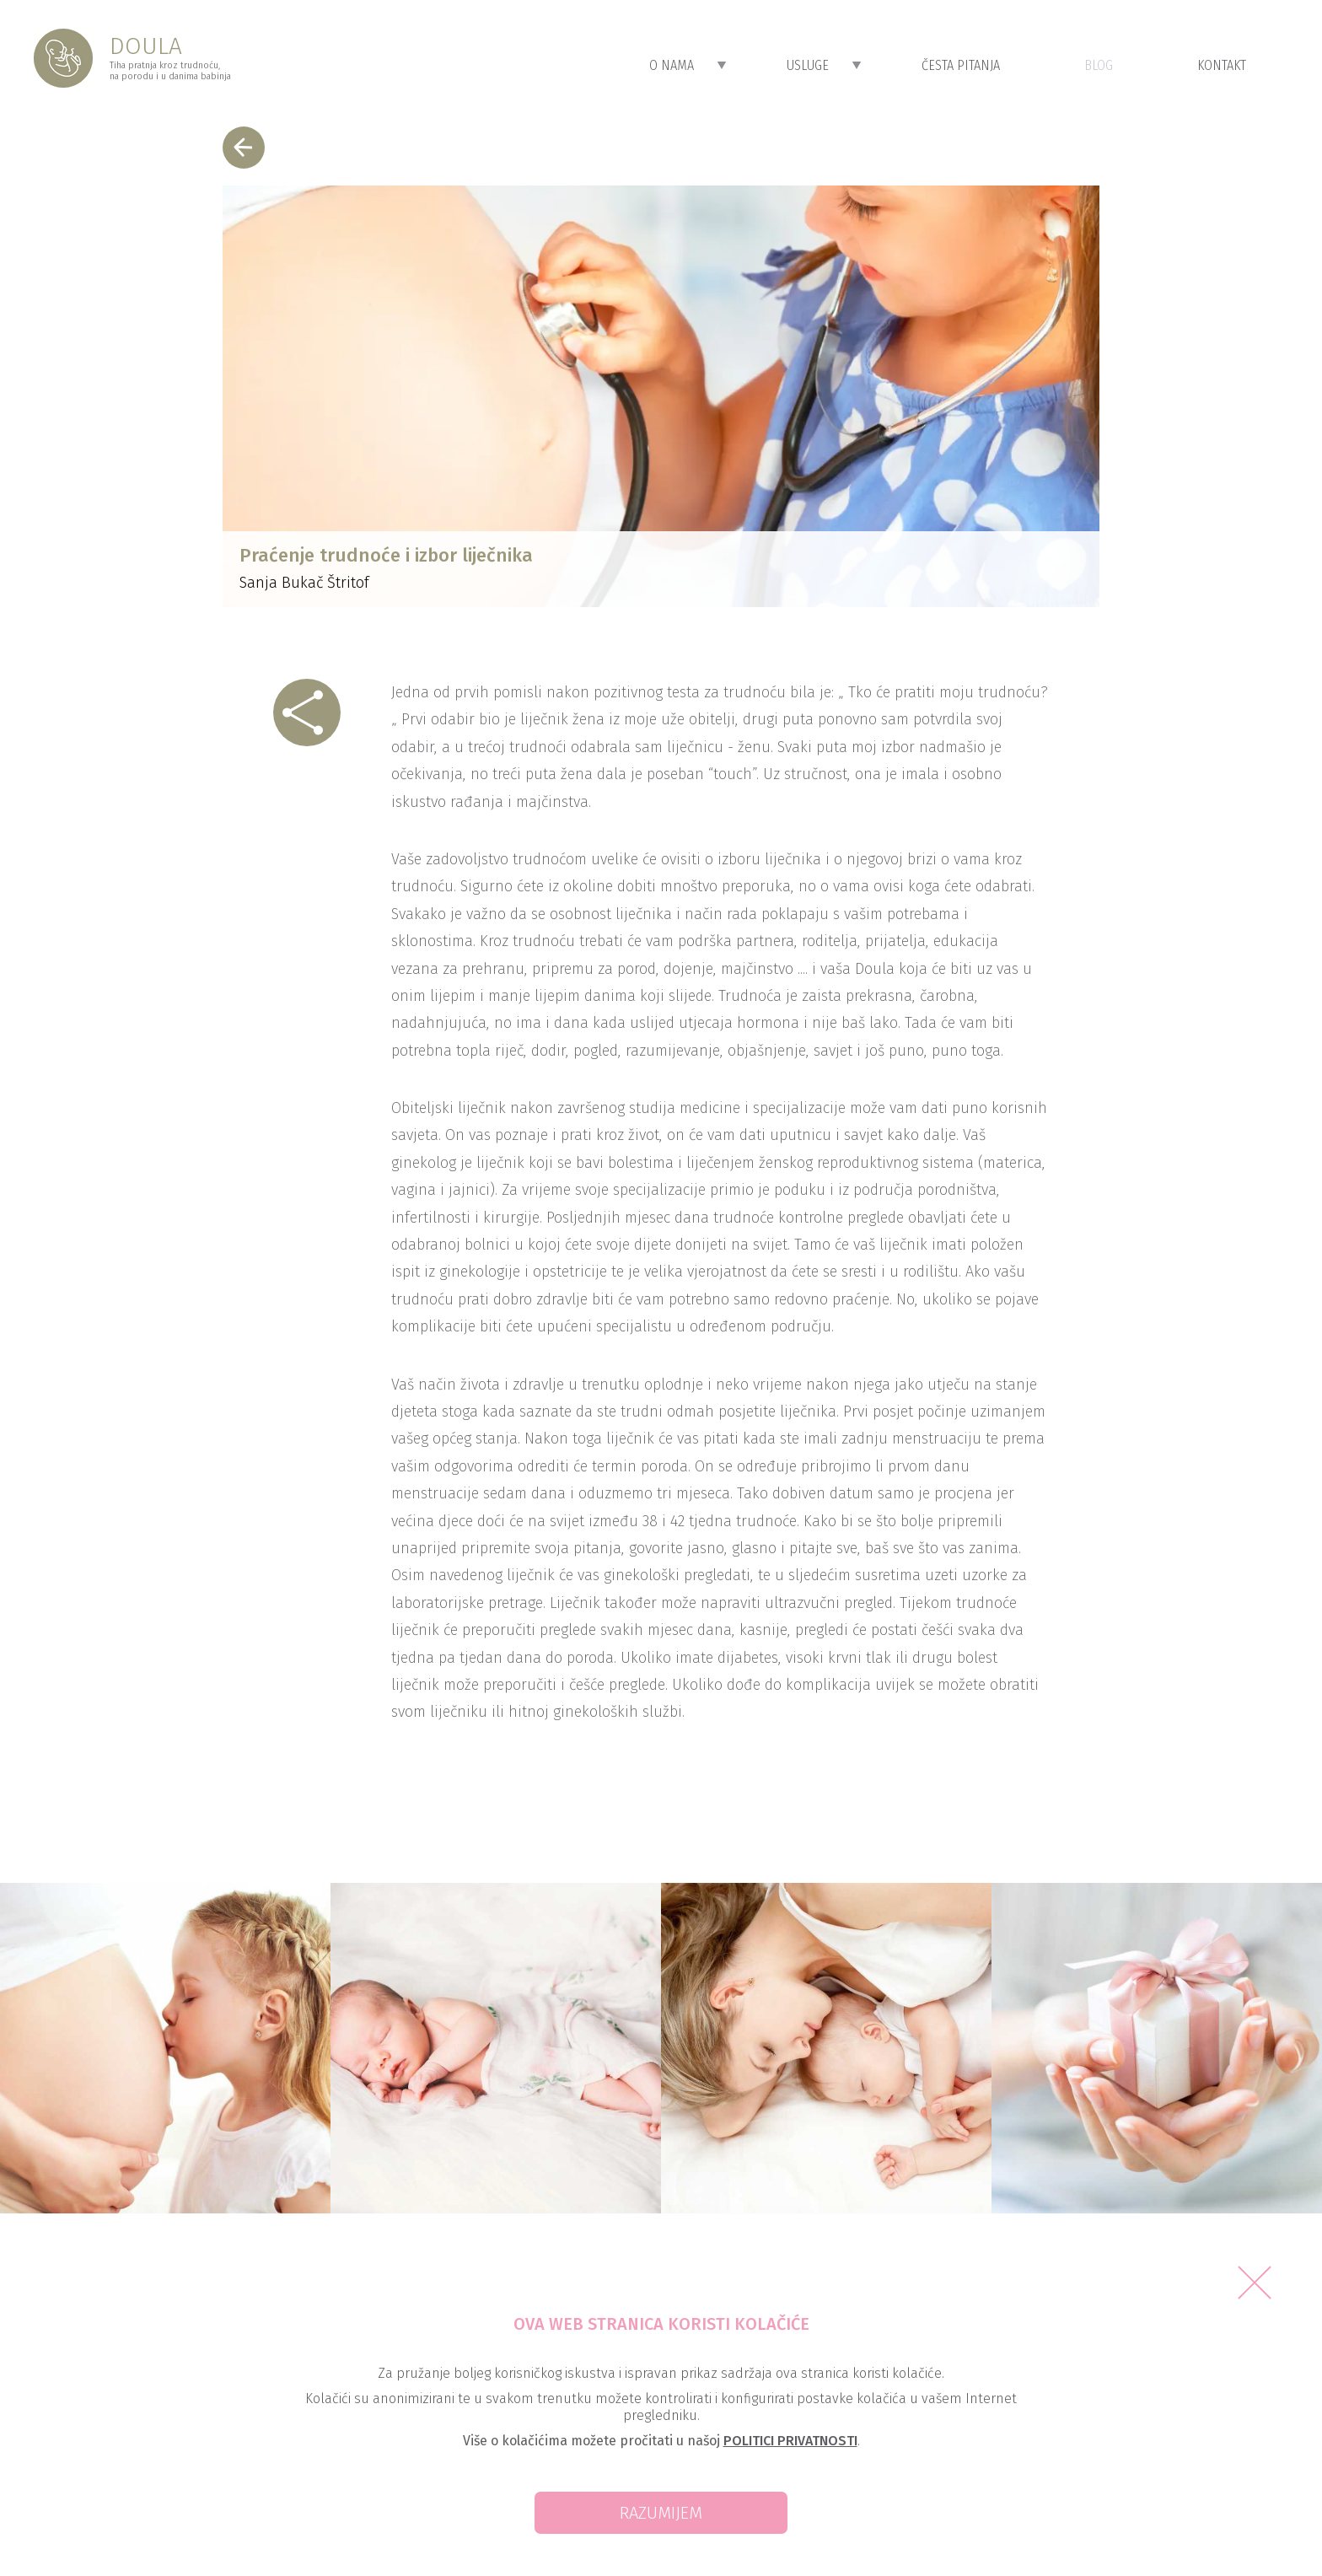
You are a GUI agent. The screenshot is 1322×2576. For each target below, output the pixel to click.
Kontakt (1221, 65)
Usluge (824, 65)
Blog (1098, 65)
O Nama (688, 65)
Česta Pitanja (961, 65)
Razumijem (661, 2513)
